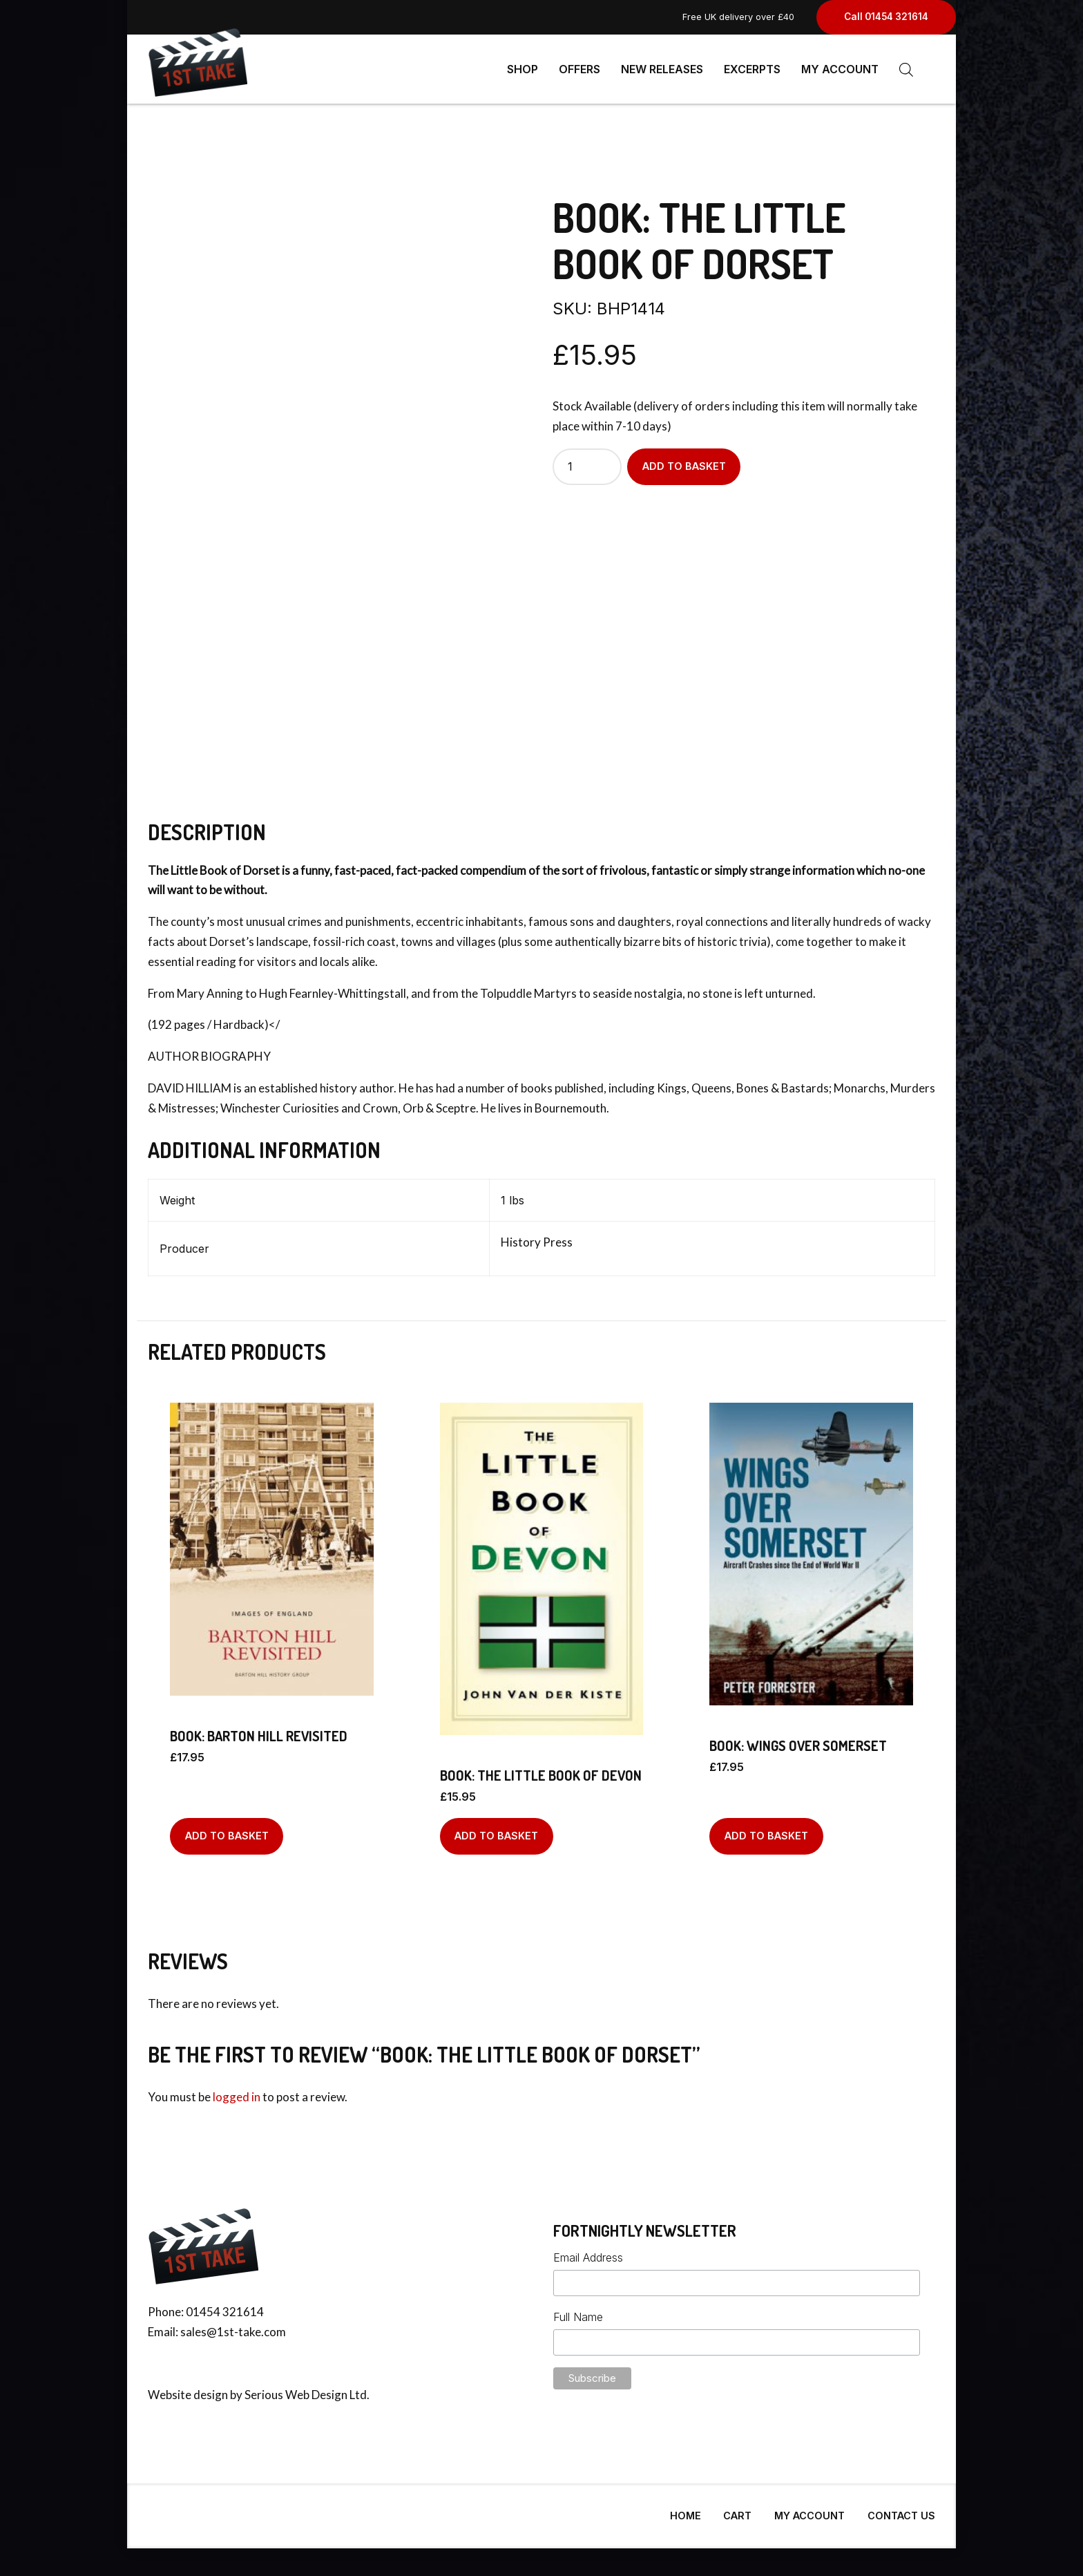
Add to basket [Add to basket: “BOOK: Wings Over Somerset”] (766, 1830)
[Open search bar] (906, 69)
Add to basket (684, 460)
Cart (737, 2510)
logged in (236, 2091)
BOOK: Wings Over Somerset (798, 1740)
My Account (840, 69)
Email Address (588, 2252)
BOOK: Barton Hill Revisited (258, 1730)
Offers (579, 69)
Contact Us (901, 2510)
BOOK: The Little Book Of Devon (541, 1770)
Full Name (578, 2311)
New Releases (662, 69)
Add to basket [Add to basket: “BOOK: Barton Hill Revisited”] (227, 1830)
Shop (522, 69)
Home (685, 2510)
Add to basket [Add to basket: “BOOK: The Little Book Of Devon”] (496, 1830)
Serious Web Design (296, 2389)
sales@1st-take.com (233, 2326)
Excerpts (752, 69)
